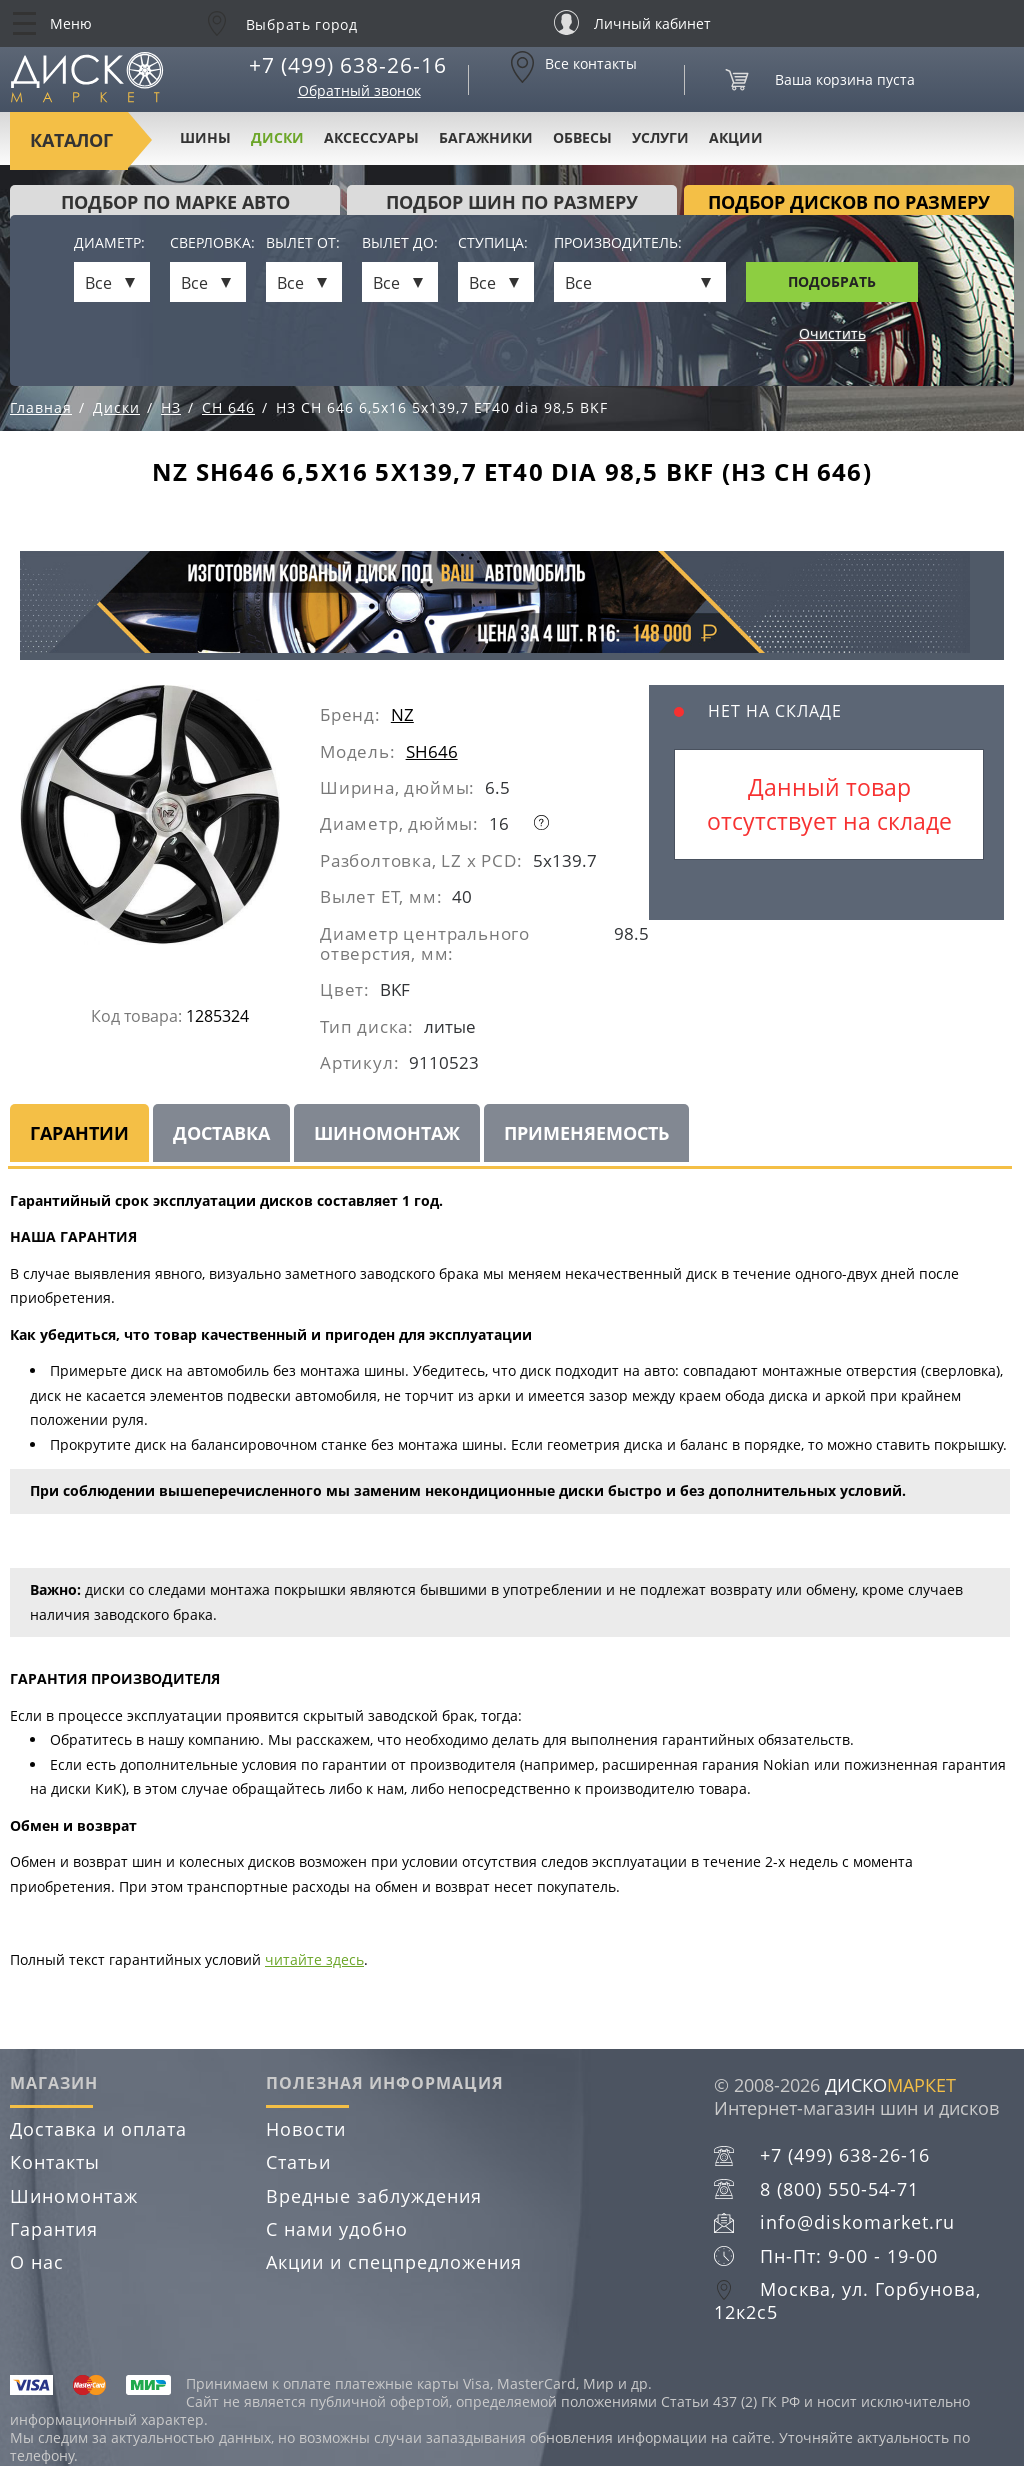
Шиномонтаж (387, 1133)
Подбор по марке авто (175, 202)
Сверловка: (208, 243)
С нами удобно (337, 2229)
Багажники (486, 137)
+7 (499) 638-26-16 (348, 65)
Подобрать (832, 281)
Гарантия (54, 2229)
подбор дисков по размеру (849, 202)
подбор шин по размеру (512, 202)
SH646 (432, 751)
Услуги (660, 137)
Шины (205, 137)
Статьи (298, 2162)
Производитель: (618, 243)
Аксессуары (371, 137)
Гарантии (79, 1133)
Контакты (55, 2162)
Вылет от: (303, 243)
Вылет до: (400, 243)
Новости (306, 2129)
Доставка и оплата (98, 2129)
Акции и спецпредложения (394, 2262)
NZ (402, 714)
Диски (277, 137)
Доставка (221, 1133)
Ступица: (493, 243)
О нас (37, 2262)
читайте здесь (314, 1959)
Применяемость (586, 1133)
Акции (736, 137)
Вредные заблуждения (374, 2196)
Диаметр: (109, 243)
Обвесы (582, 137)
